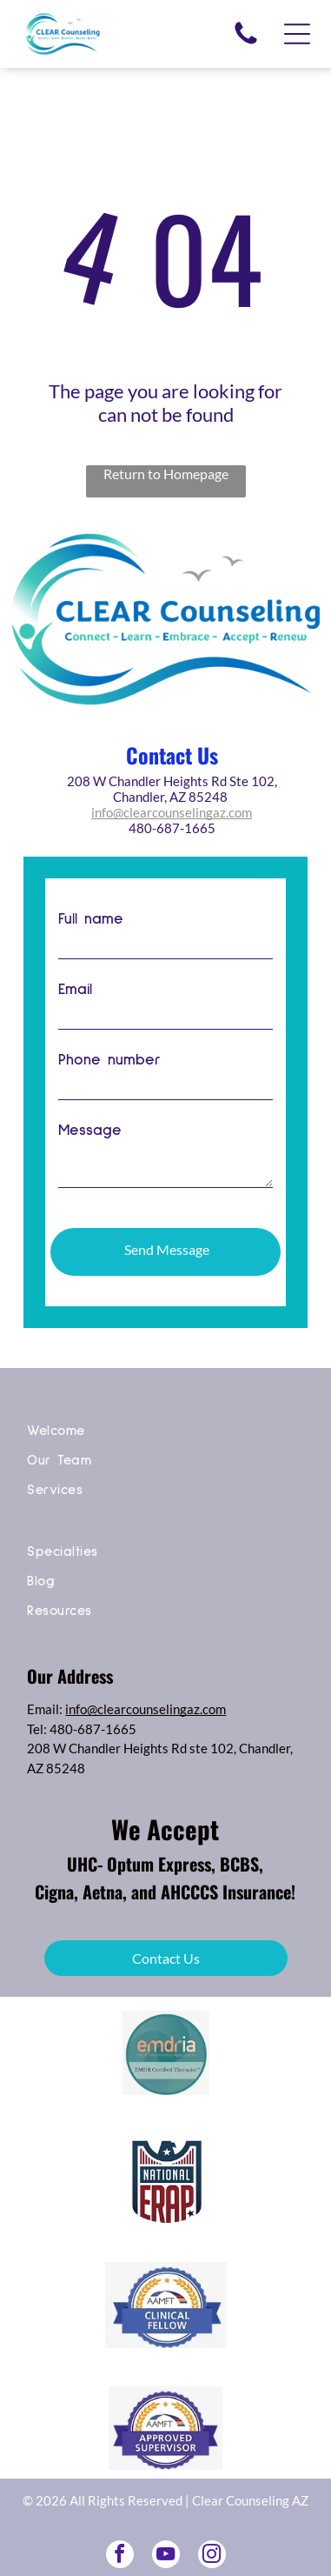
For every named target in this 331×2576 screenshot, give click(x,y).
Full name (90, 919)
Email (75, 990)
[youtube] (166, 2539)
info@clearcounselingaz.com (171, 812)
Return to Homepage (165, 473)
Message (90, 1130)
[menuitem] (165, 1418)
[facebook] (120, 2539)
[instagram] (212, 2539)
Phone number (109, 1060)
